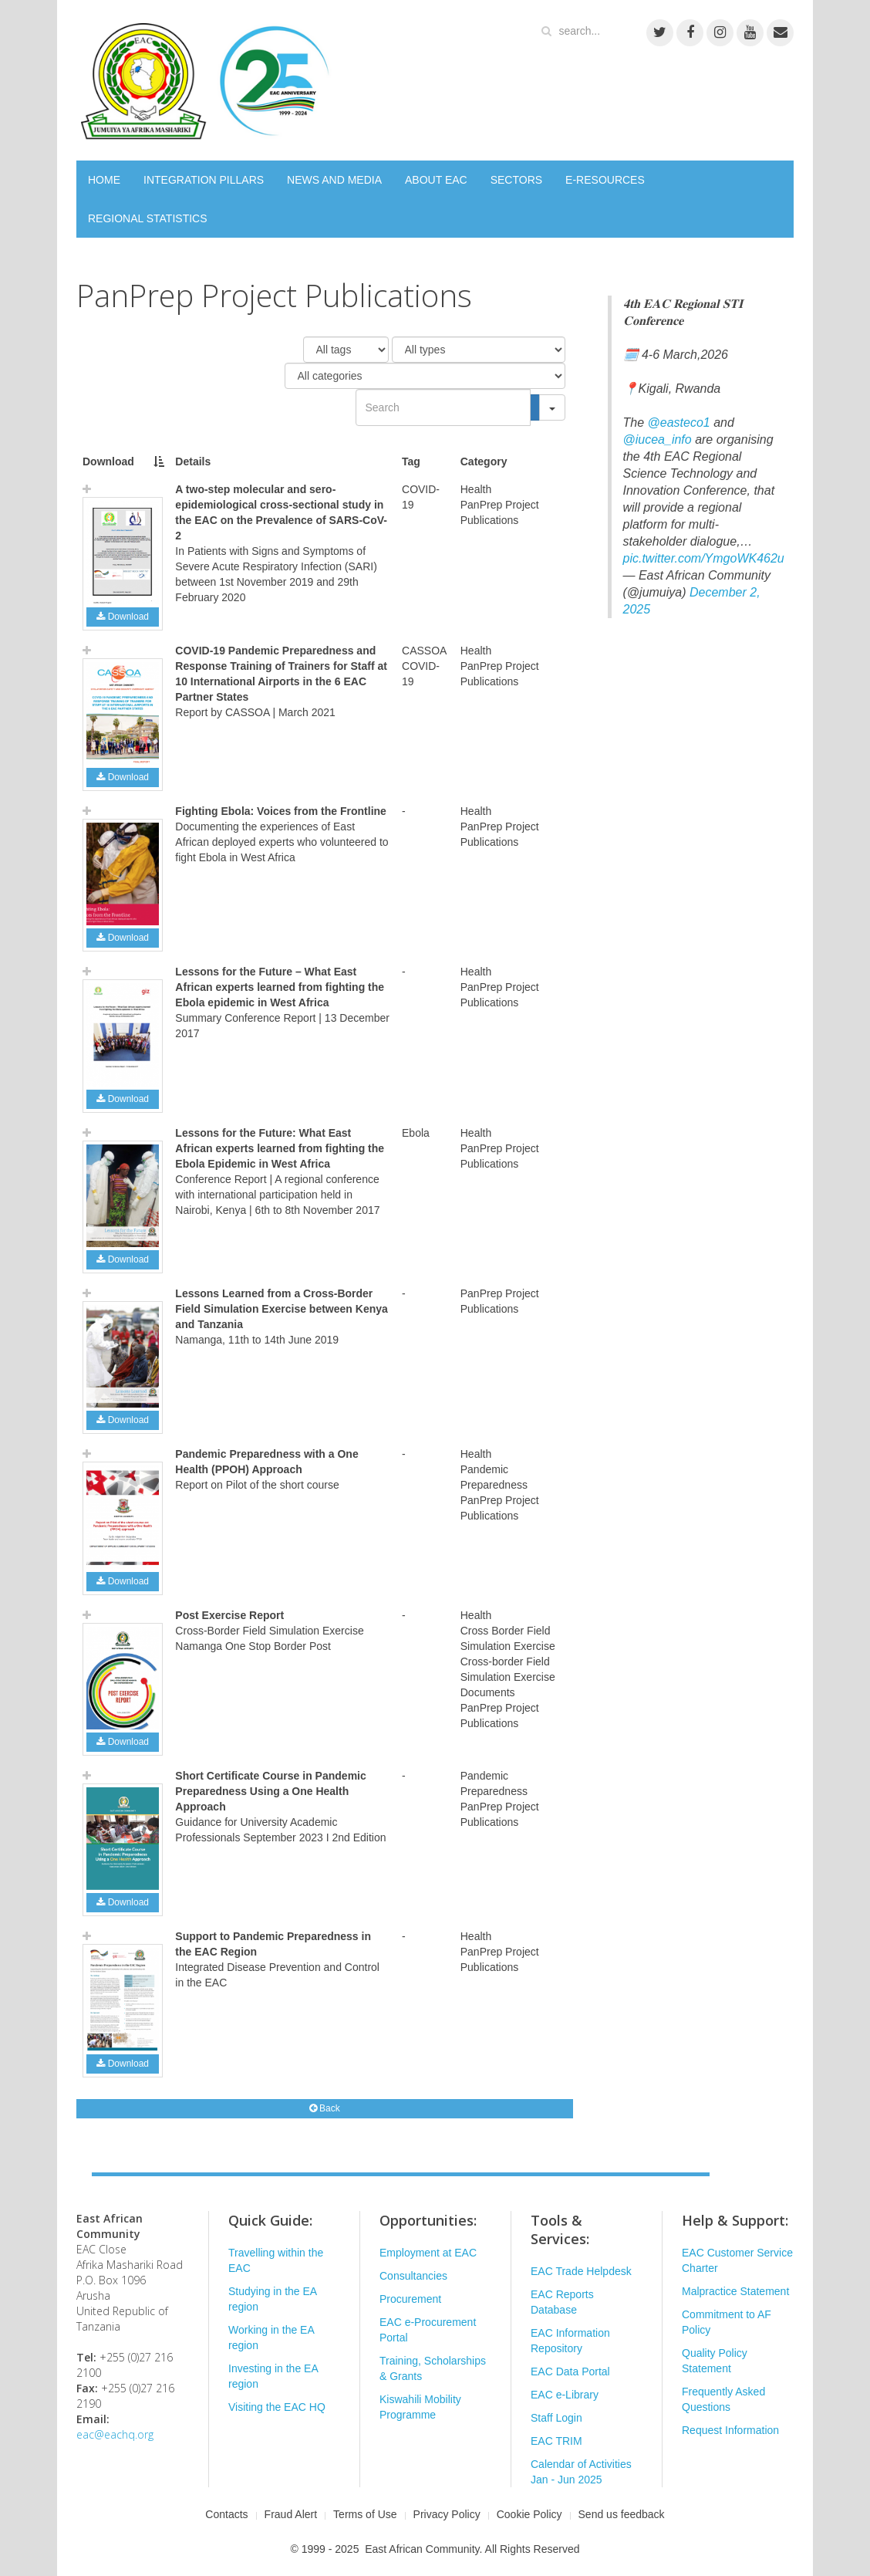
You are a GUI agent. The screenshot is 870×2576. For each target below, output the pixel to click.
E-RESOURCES (605, 180)
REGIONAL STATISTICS (147, 218)
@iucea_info (657, 439)
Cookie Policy (529, 2514)
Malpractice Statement (735, 2291)
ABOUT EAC (436, 180)
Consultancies (413, 2276)
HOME (104, 180)
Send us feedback (621, 2514)
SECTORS (516, 180)
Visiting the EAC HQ (276, 2407)
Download (122, 616)
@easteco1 (679, 422)
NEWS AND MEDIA (334, 180)
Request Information (730, 2430)
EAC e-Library (565, 2394)
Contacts (226, 2514)
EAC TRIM (556, 2441)
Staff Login (556, 2418)
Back (324, 2108)
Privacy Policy (447, 2514)
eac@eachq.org (114, 2434)
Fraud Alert (291, 2514)
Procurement (410, 2299)
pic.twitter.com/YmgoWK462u (703, 558)
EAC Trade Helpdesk (581, 2271)
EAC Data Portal (570, 2371)
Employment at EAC (428, 2252)
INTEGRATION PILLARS (203, 180)
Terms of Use (364, 2514)
